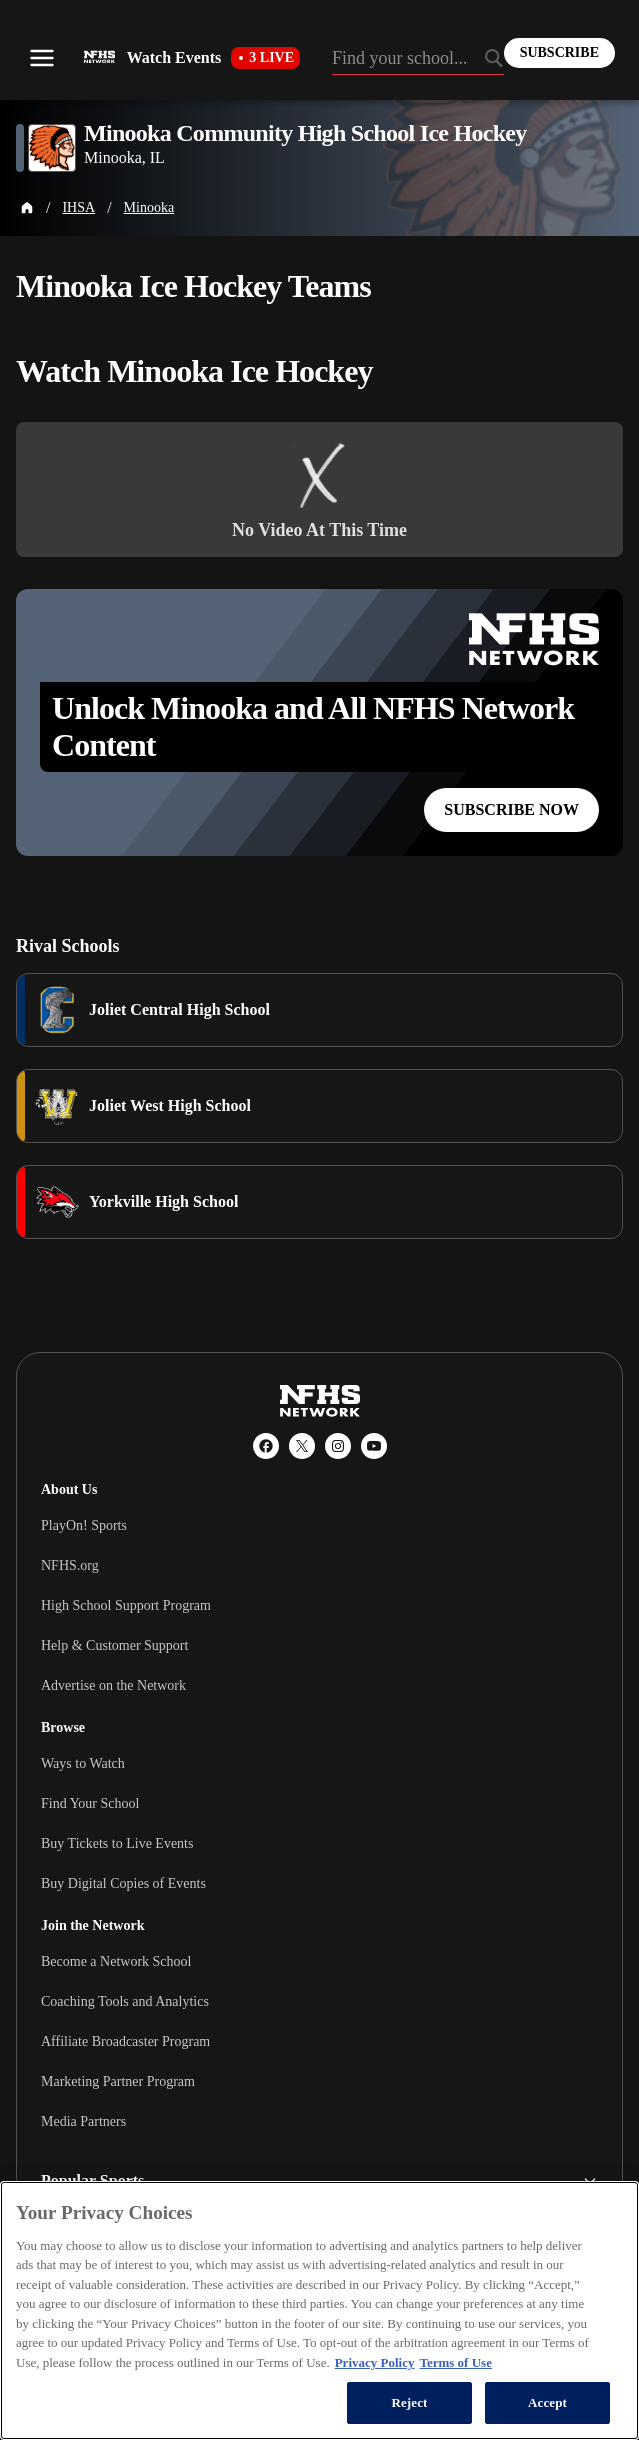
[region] (319, 2310)
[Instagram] (338, 1446)
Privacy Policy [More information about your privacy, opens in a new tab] (375, 2362)
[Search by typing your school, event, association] (418, 60)
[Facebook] (266, 1446)
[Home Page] (27, 208)
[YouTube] (374, 1446)
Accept (547, 2402)
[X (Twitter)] (302, 1446)
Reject (409, 2402)
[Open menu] (42, 58)
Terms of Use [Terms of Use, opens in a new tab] (455, 2362)
